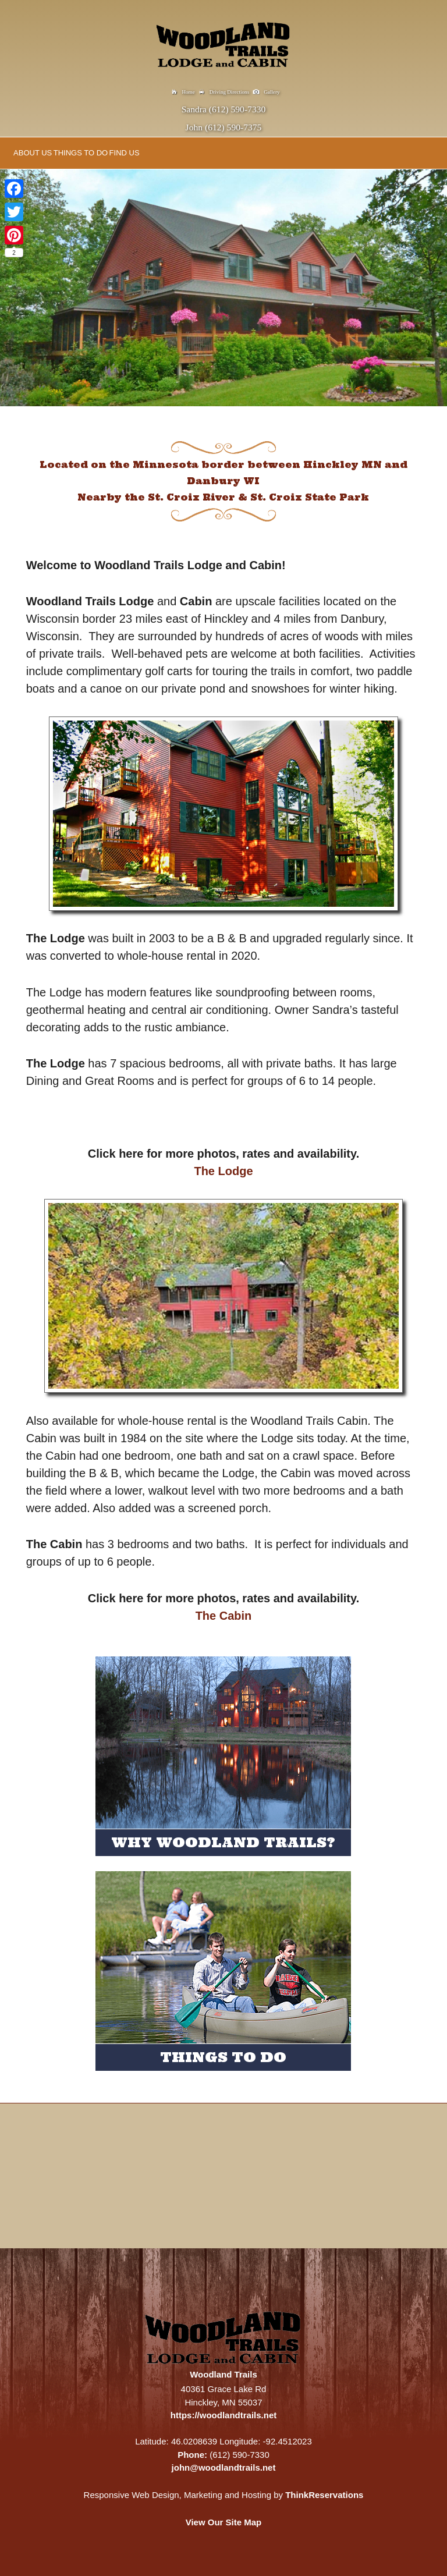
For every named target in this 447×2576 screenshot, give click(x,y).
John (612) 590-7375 (224, 127)
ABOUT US (32, 152)
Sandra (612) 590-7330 (224, 109)
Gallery (271, 92)
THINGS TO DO (81, 152)
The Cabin (224, 1615)
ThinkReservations (324, 2495)
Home (188, 92)
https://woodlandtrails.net (224, 2415)
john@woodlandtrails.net (224, 2467)
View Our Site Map (224, 2522)
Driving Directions (229, 92)
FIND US (124, 152)
